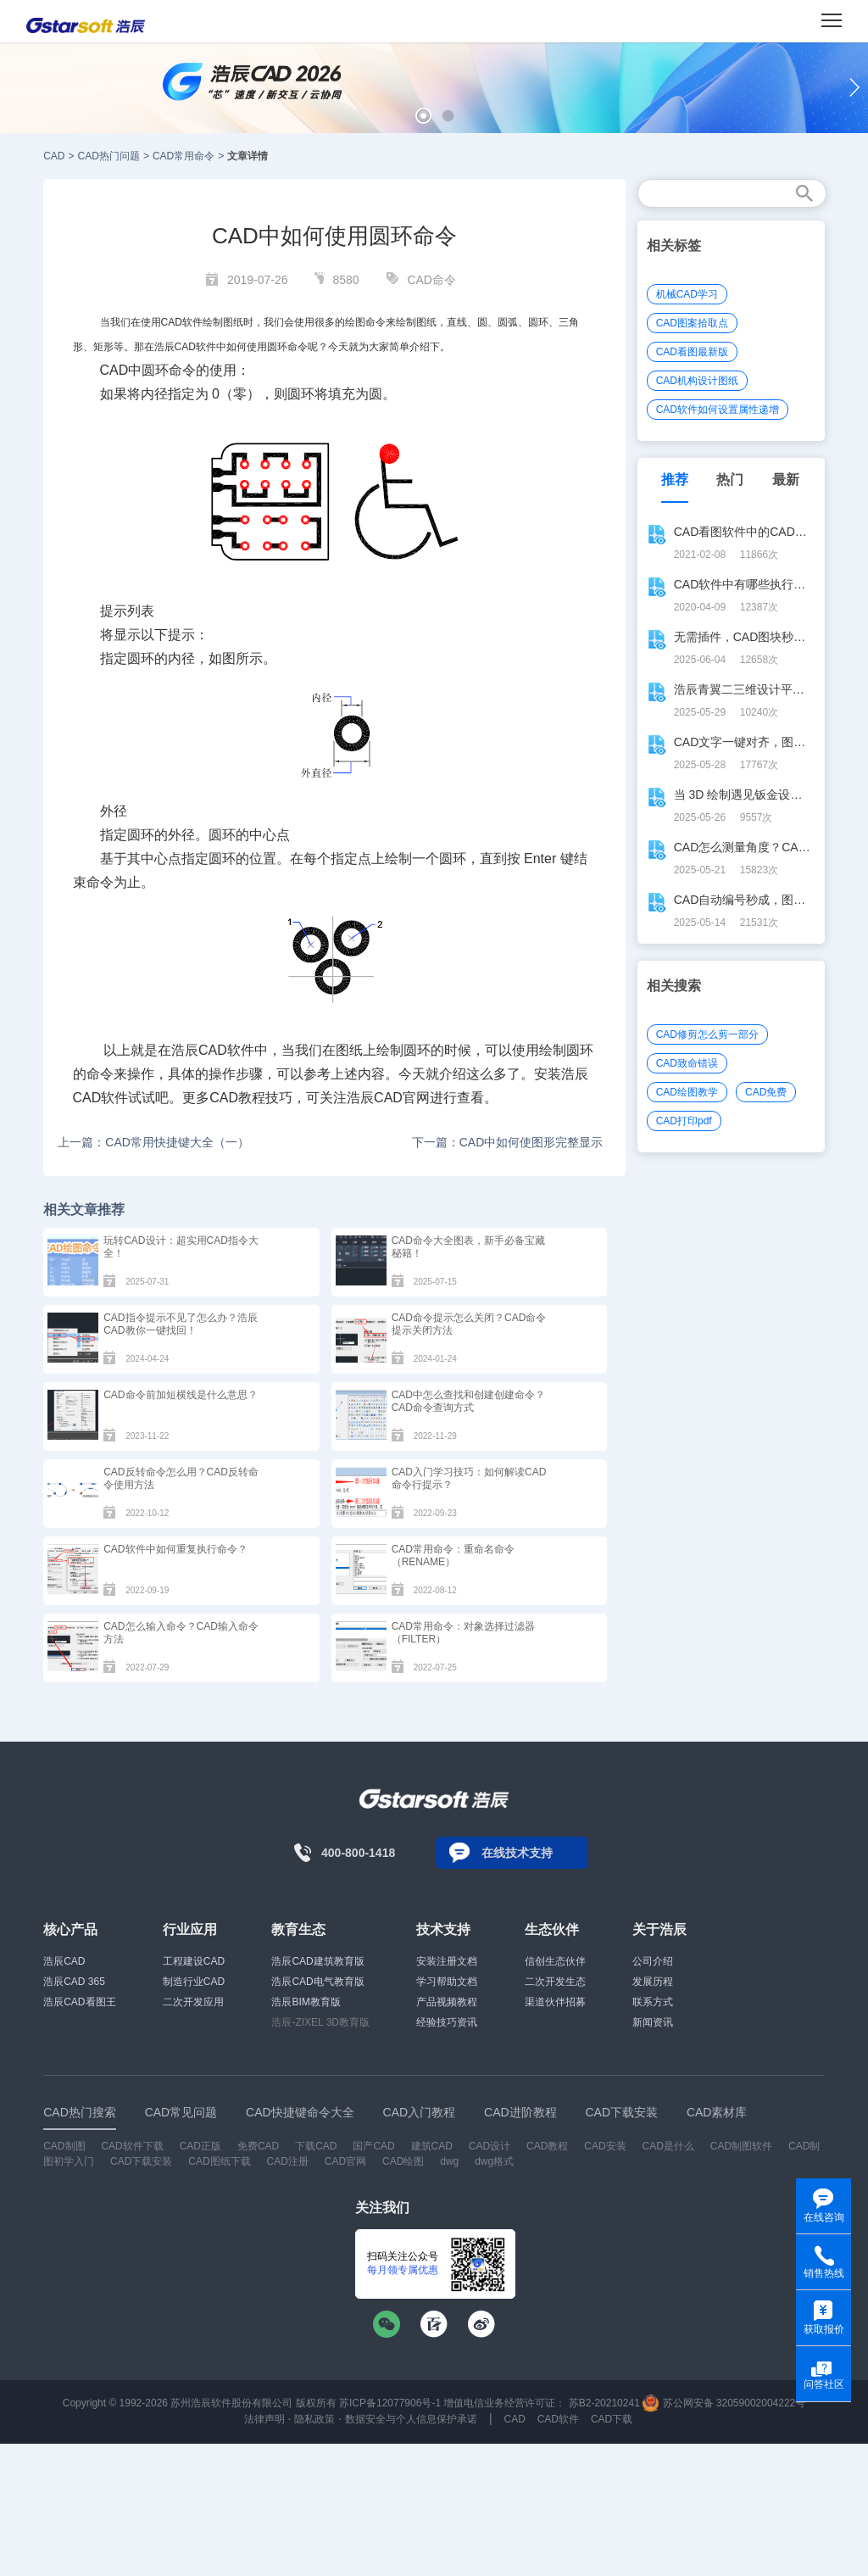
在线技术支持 (517, 1853)
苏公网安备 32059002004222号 (724, 2403)
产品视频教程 (446, 2002)
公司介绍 (652, 1961)
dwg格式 (494, 2161)
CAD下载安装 (141, 2161)
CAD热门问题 (109, 156)
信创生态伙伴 (555, 1961)
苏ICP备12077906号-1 (390, 2403)
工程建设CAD (194, 1961)
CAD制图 (64, 2146)
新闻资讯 (652, 2022)
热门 (729, 479)
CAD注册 (288, 2161)
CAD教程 (547, 2146)
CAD (53, 156)
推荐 (674, 479)
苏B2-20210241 (604, 2403)
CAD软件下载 (132, 2146)
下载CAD (316, 2146)
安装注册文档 (446, 1961)
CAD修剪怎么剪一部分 (707, 1034)
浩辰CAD (64, 1961)
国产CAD (373, 2146)
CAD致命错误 (687, 1063)
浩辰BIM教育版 (305, 2002)
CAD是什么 (668, 2146)
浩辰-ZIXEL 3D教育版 (320, 2022)
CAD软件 (558, 2419)
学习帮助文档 (446, 1982)
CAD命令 (431, 280)
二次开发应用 (193, 2002)
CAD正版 (200, 2146)
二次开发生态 (555, 1982)
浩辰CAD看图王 (79, 2002)
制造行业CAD (194, 1982)
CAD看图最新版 (692, 352)
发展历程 (652, 1982)
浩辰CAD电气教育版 (317, 1982)
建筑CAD (432, 2146)
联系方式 (652, 2002)
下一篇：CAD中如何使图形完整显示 (508, 1142)
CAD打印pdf (684, 1121)
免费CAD (258, 2146)
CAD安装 (605, 2146)
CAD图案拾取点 (692, 323)
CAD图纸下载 (219, 2161)
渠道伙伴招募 (555, 2002)
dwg (449, 2161)
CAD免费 (766, 1092)
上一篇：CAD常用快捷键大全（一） (153, 1142)
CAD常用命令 (183, 156)
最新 (785, 479)
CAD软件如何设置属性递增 (717, 409)
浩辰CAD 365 (74, 1982)
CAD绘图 (403, 2161)
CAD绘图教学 (687, 1092)
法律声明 (264, 2419)
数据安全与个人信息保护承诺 (411, 2419)
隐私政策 (314, 2419)
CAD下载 (611, 2419)
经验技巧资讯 (446, 2022)
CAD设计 (489, 2146)
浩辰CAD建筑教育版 (317, 1961)
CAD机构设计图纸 (697, 381)
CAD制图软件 (741, 2146)
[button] (423, 115)
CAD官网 (345, 2161)
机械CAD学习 (687, 294)
